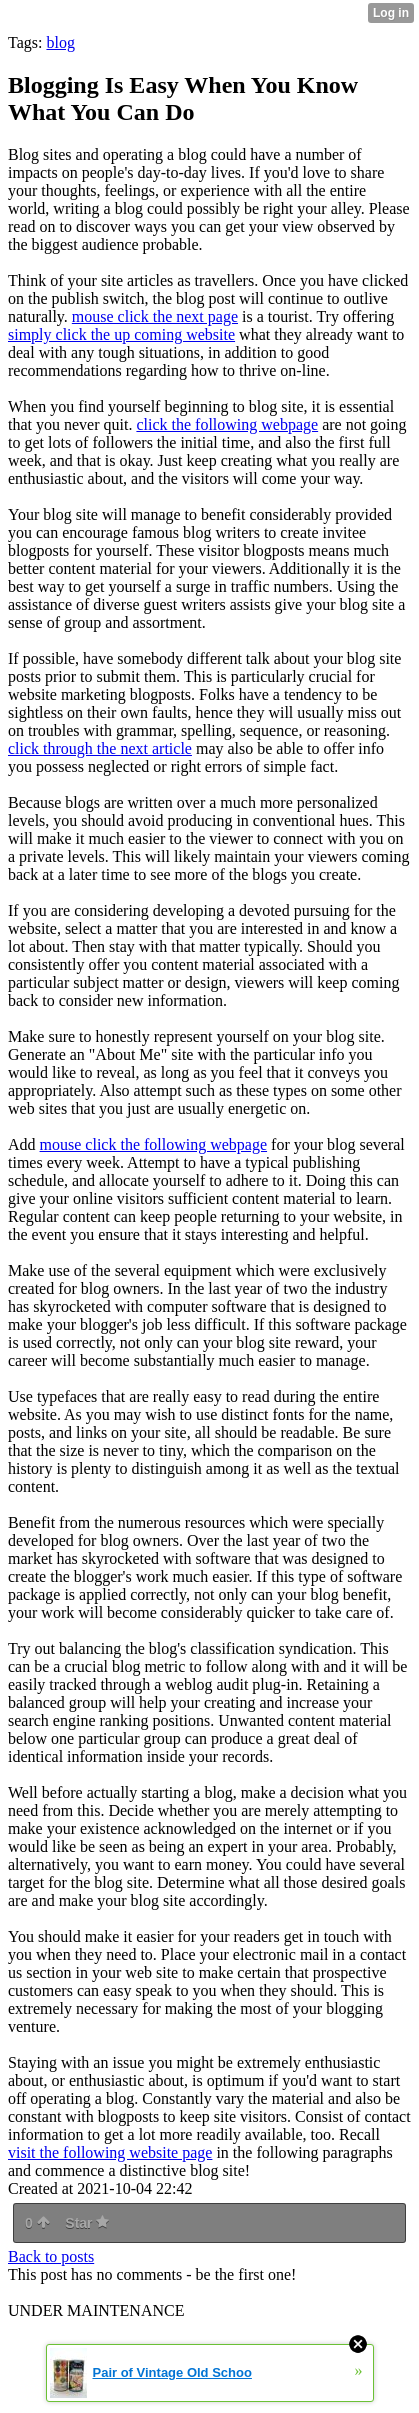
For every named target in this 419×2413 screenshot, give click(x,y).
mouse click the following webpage (154, 1144)
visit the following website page (110, 2152)
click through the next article (100, 748)
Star (87, 2223)
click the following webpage (227, 424)
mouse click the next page (155, 316)
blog (60, 42)
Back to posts (51, 2256)
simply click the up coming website (121, 334)
